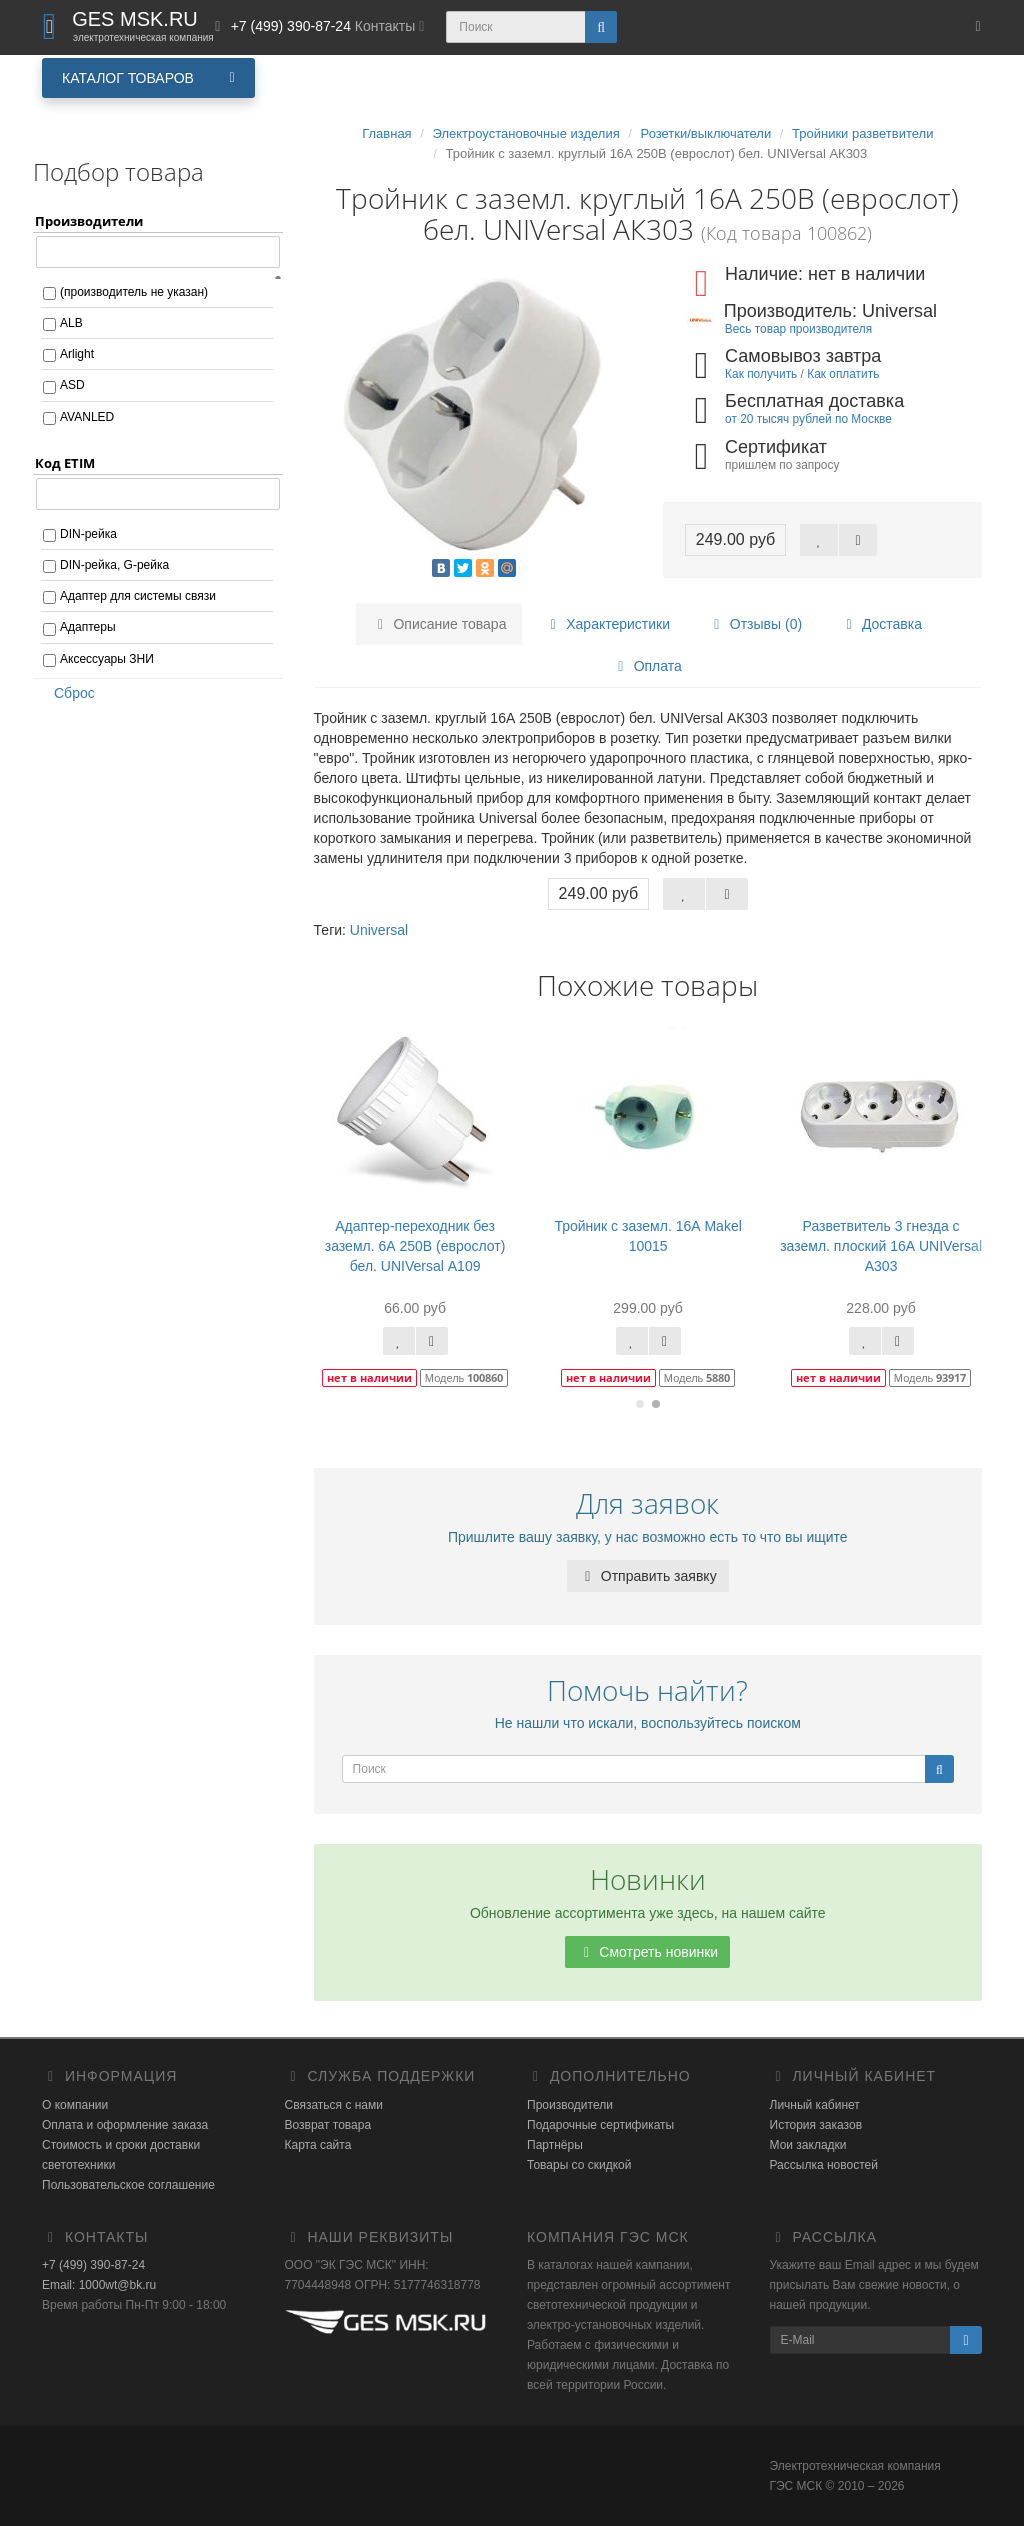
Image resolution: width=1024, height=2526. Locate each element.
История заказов (816, 2125)
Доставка (881, 624)
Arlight (77, 354)
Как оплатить (843, 374)
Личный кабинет (815, 2105)
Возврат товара (328, 2125)
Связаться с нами (334, 2105)
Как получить (761, 374)
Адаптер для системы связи (138, 596)
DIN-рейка (88, 534)
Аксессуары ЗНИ (107, 659)
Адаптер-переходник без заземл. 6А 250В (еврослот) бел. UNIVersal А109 (415, 1246)
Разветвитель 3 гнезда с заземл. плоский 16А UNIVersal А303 (881, 1246)
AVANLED (87, 417)
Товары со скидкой (579, 2165)
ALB (71, 323)
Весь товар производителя (798, 329)
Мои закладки (808, 2145)
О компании (75, 2105)
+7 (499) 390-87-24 (93, 2265)
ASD (72, 385)
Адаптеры (88, 627)
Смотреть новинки (647, 1952)
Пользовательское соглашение (128, 2185)
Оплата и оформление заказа (125, 2125)
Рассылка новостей (824, 2165)
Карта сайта (318, 2145)
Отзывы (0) (755, 624)
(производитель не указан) (134, 292)
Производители (570, 2105)
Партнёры (555, 2145)
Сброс (68, 693)
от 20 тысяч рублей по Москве (808, 419)
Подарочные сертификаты (600, 2125)
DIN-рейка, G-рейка (114, 565)
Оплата (647, 666)
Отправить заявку (648, 1576)
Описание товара (439, 624)
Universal (379, 930)
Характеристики (607, 624)
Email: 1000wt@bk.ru (99, 2285)
